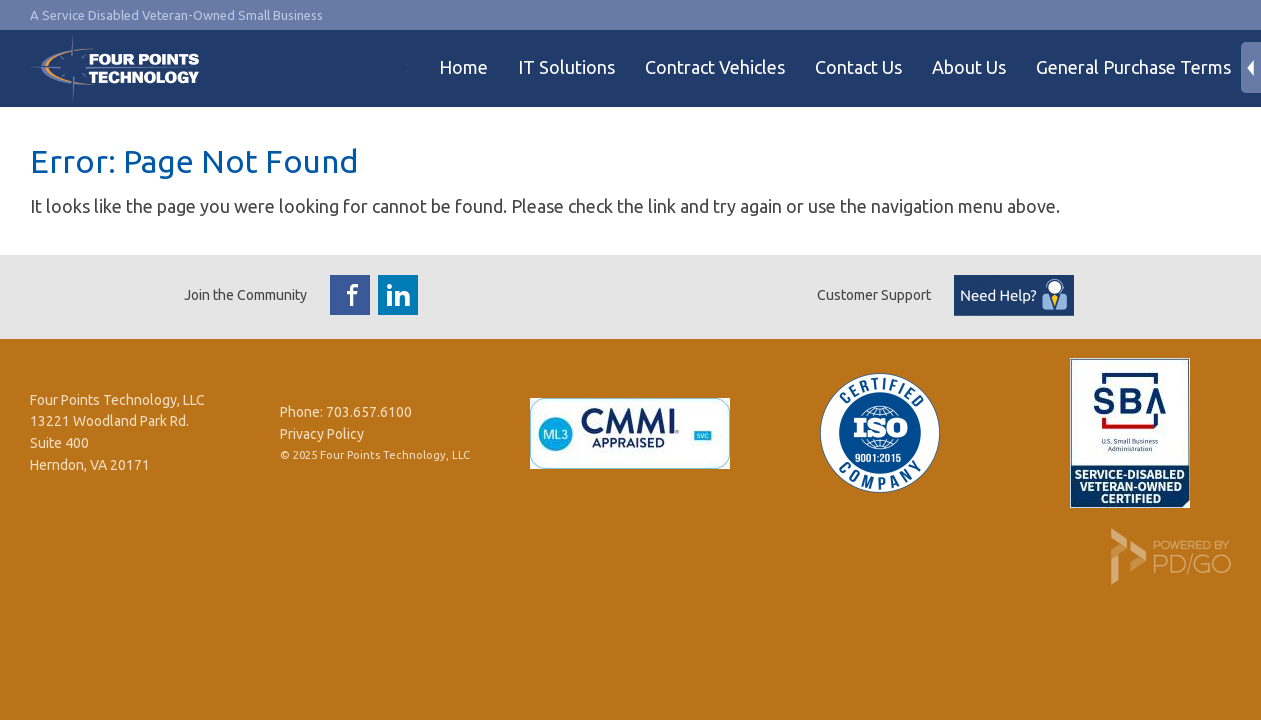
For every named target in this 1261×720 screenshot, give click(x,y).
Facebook (350, 295)
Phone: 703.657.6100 (346, 412)
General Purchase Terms (1133, 67)
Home (463, 67)
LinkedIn (398, 295)
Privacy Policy (322, 434)
